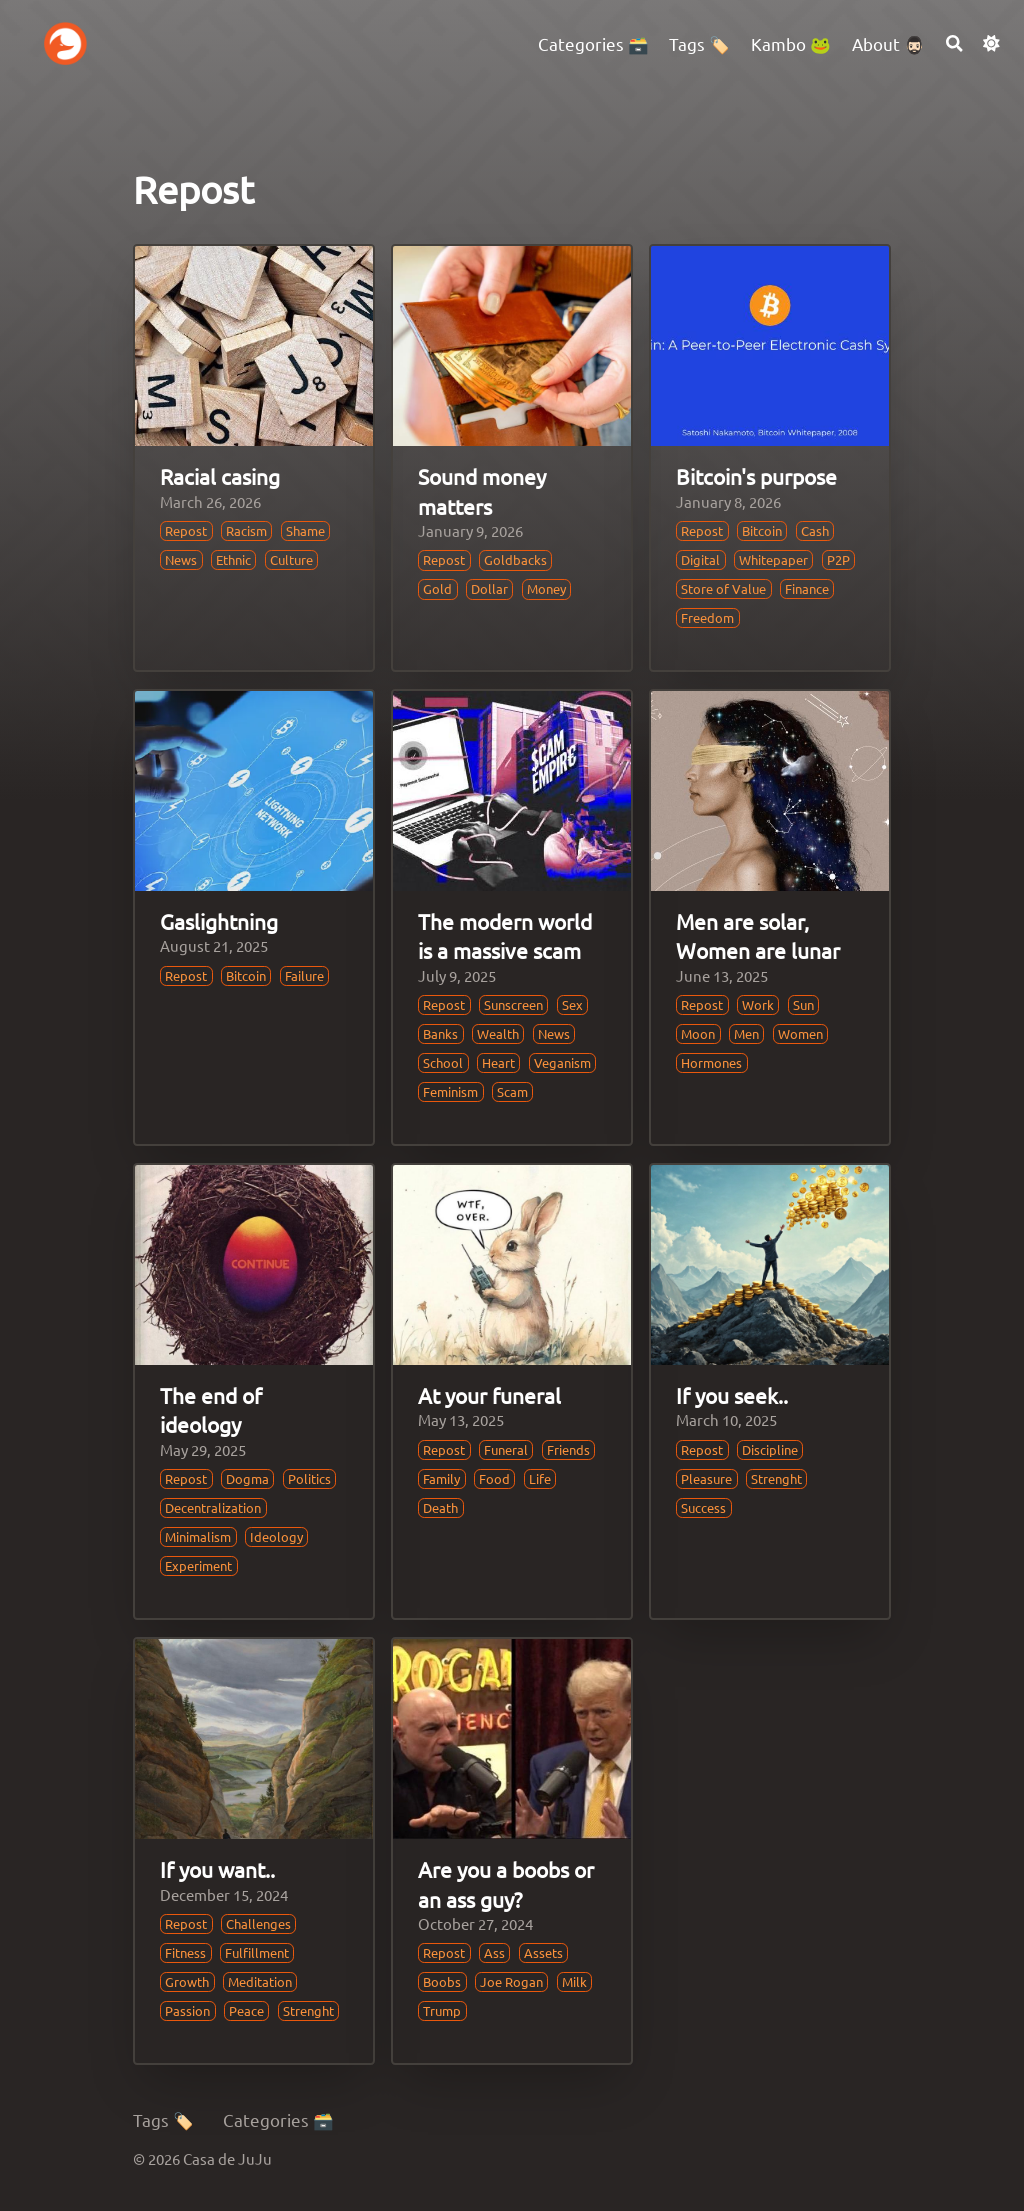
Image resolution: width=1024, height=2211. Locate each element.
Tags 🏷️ (163, 2119)
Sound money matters (482, 490)
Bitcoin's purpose (756, 476)
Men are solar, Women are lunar (758, 935)
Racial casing (220, 476)
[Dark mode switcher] (991, 43)
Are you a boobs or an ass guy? (506, 1883)
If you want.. (217, 1869)
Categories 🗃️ (278, 2119)
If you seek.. (732, 1395)
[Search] (954, 43)
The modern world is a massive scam (505, 935)
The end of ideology (211, 1409)
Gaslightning (219, 921)
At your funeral (489, 1395)
